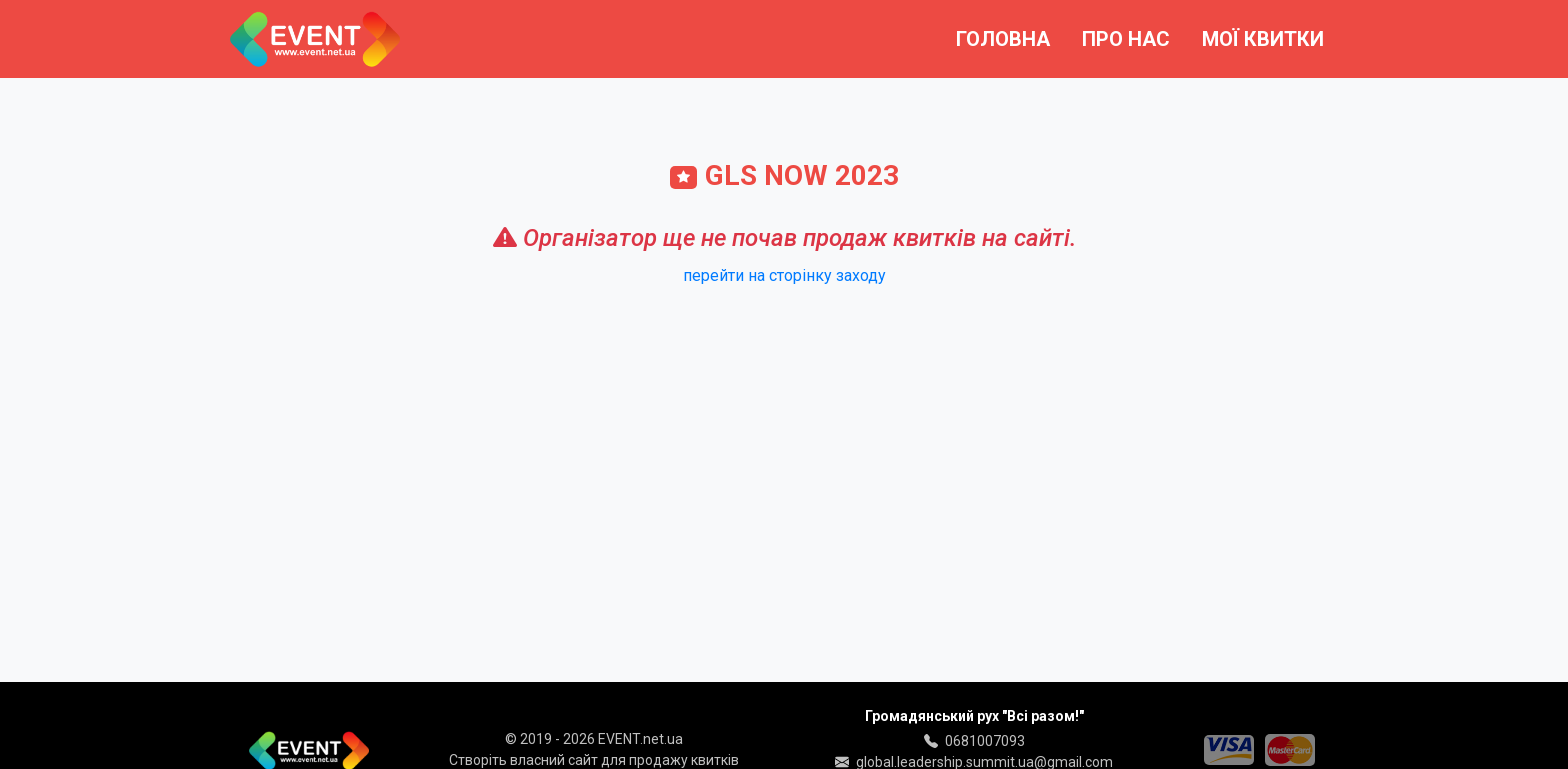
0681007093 (985, 741)
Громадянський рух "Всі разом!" (974, 716)
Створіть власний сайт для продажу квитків (594, 760)
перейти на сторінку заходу (784, 275)
